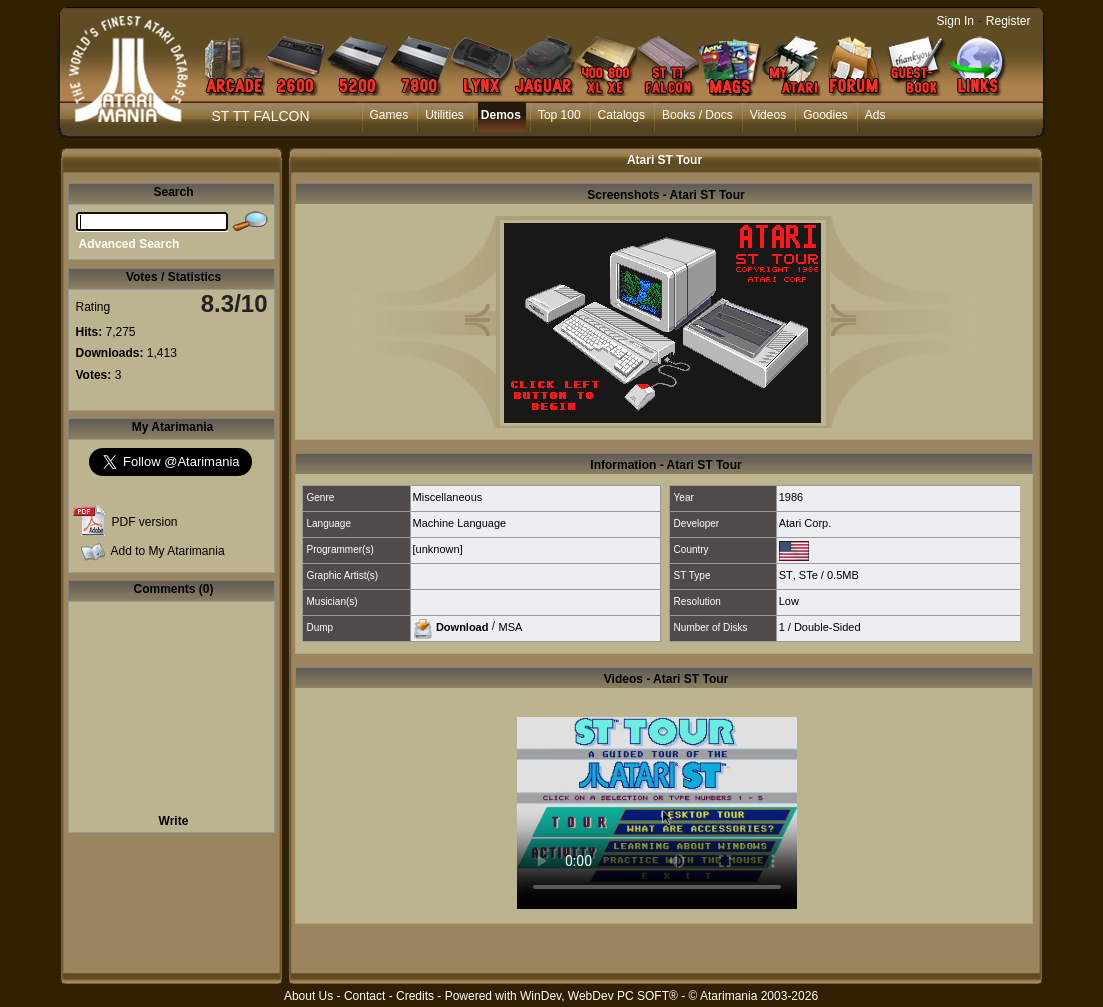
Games (389, 115)
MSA (510, 626)
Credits (415, 996)
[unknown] (438, 549)
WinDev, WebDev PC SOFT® (599, 996)
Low (789, 601)
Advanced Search (129, 244)
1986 (791, 497)
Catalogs (621, 115)
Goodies (825, 115)
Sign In (955, 21)
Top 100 (559, 115)
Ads (875, 115)
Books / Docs (697, 115)
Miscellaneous (448, 497)
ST (786, 575)
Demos (501, 115)
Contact (364, 996)
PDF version (145, 522)
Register (1008, 21)
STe (808, 575)
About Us (308, 996)
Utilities (444, 115)
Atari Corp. (805, 523)
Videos (768, 115)
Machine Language (460, 523)
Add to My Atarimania (168, 551)
